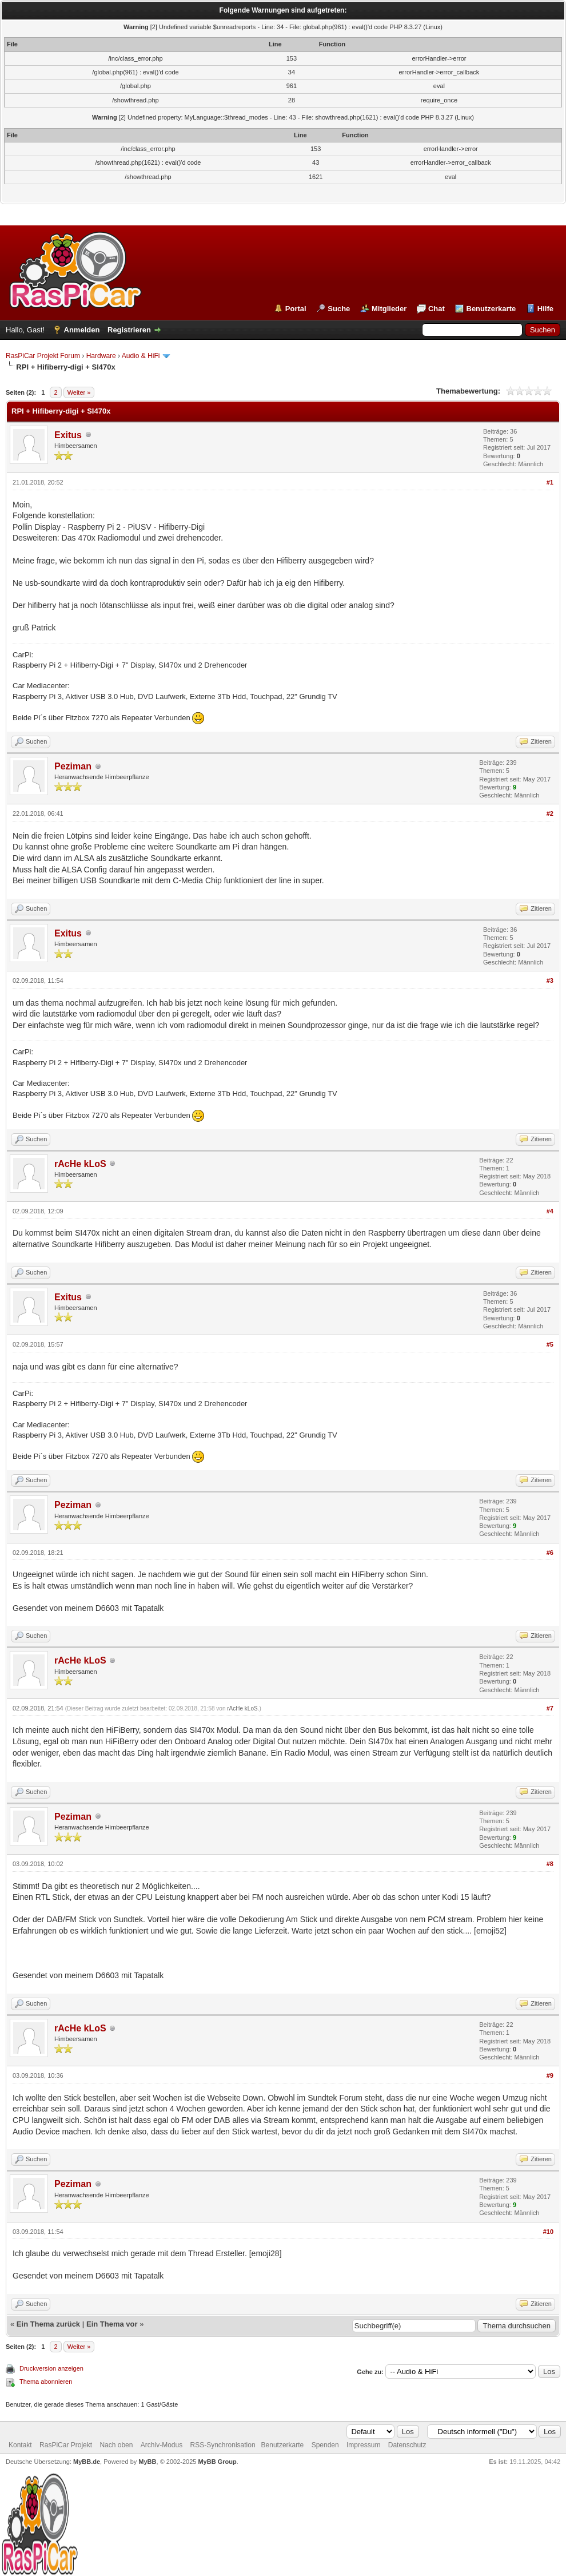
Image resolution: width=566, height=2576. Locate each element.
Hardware (101, 356)
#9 (550, 2075)
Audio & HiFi (141, 356)
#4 (550, 1211)
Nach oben (116, 2445)
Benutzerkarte (491, 308)
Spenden (325, 2445)
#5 (550, 1344)
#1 (550, 482)
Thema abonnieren (45, 2381)
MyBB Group (217, 2461)
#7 (550, 1708)
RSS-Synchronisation (223, 2445)
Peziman (72, 766)
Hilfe (545, 308)
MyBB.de (86, 2461)
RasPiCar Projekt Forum (43, 356)
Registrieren (129, 330)
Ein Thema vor (112, 2324)
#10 (548, 2231)
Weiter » (79, 392)
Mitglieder (389, 308)
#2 (550, 813)
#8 (550, 1863)
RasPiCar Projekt (66, 2445)
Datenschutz (407, 2445)
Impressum (363, 2445)
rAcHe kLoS (80, 1164)
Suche (339, 308)
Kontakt (20, 2445)
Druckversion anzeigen (51, 2368)
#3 (550, 980)
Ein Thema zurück (48, 2324)
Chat (436, 308)
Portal (295, 308)
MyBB (147, 2461)
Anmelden (82, 330)
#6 (550, 1552)
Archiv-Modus (161, 2445)
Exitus (68, 435)
